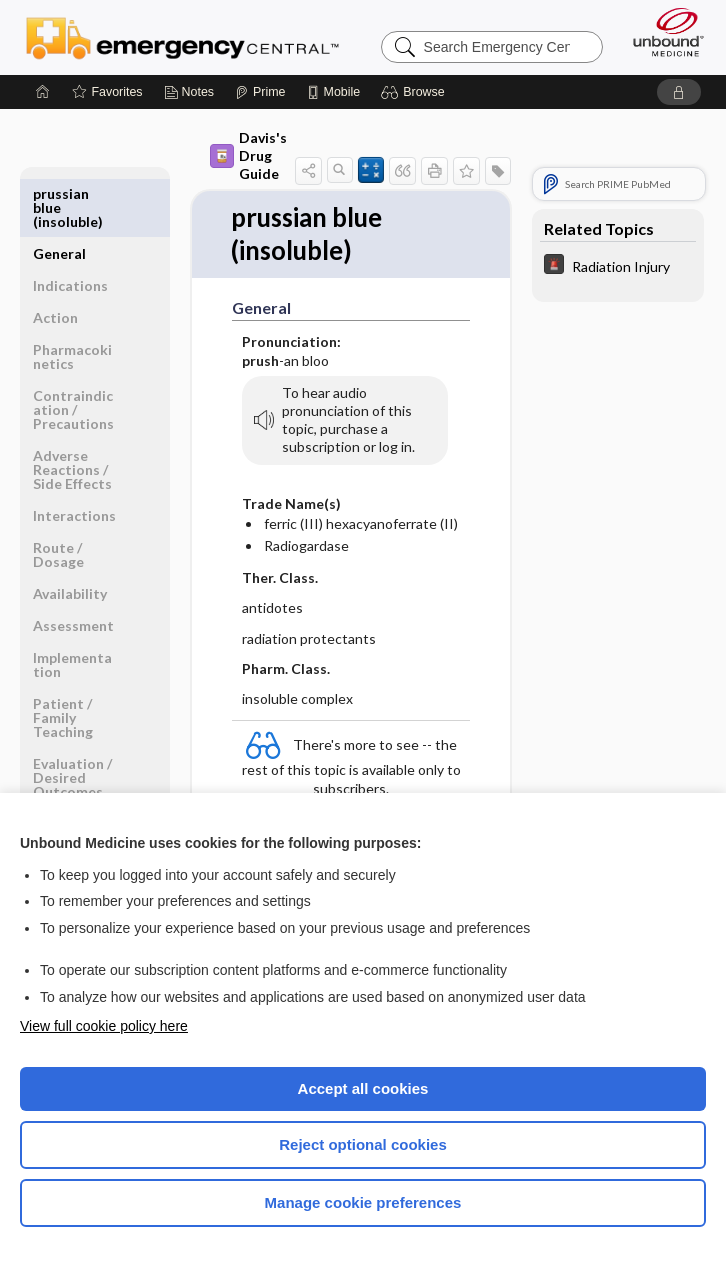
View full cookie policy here (104, 1026)
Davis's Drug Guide (248, 155)
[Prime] (260, 92)
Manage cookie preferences (363, 1202)
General (59, 193)
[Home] (43, 92)
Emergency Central (182, 37)
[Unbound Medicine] (662, 32)
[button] (415, 92)
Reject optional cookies (363, 1144)
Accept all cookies (363, 1088)
